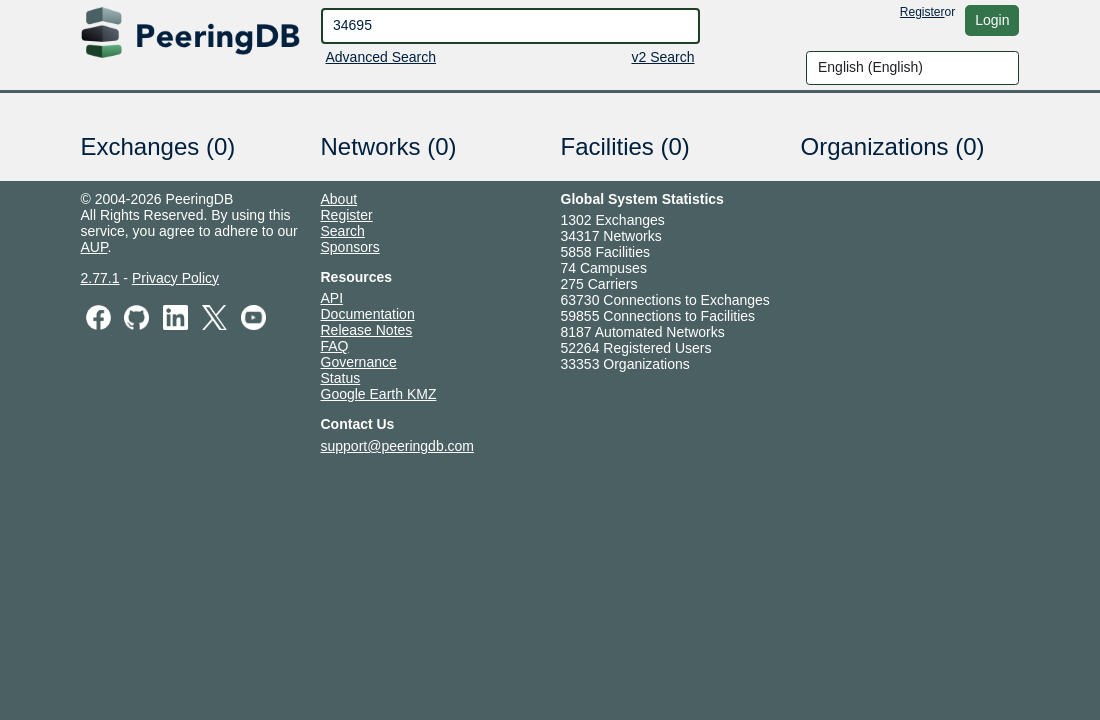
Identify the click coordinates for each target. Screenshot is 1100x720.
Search (343, 231)
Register (922, 12)
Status (341, 378)
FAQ (335, 346)
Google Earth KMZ (379, 394)
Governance (359, 362)
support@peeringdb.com (398, 446)
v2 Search (662, 57)
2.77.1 (100, 278)
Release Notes (367, 330)
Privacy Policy (175, 278)
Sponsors (350, 247)
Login (992, 20)
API (332, 298)
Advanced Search (381, 57)
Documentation (368, 314)
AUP (94, 247)
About (339, 199)
